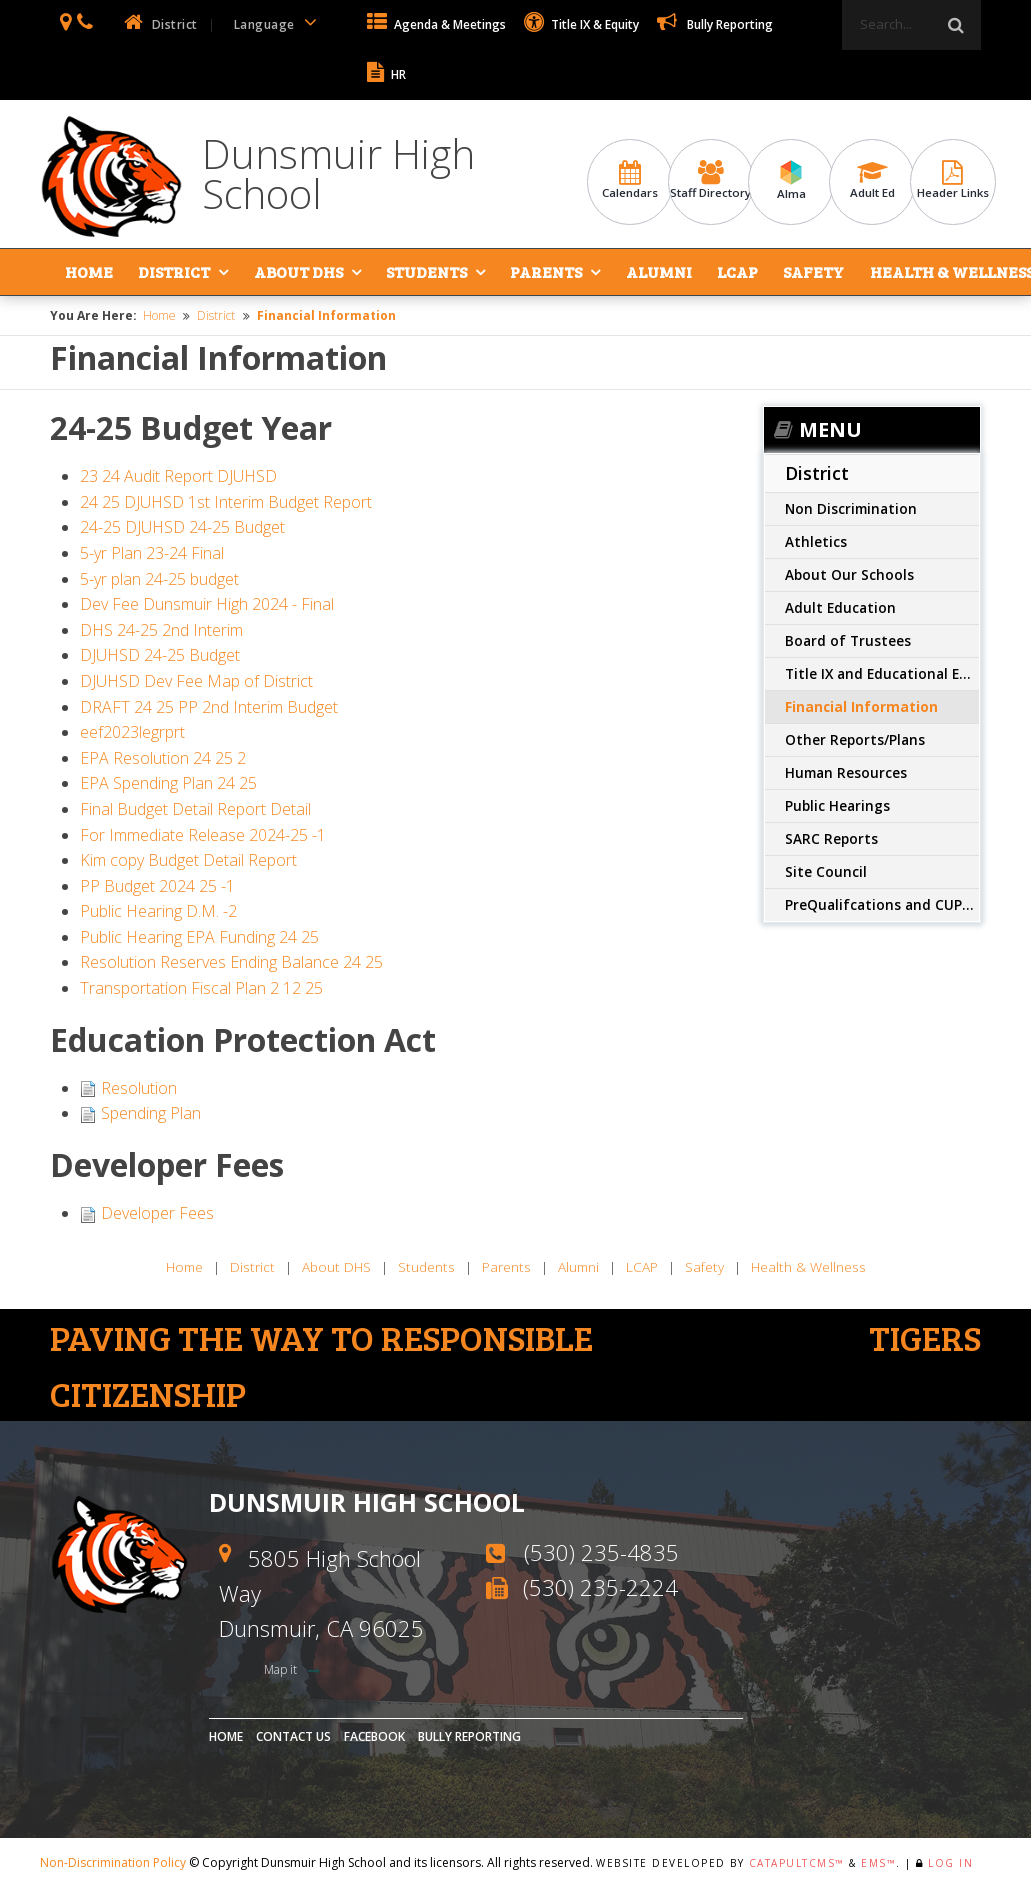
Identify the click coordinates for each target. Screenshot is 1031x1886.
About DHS (297, 271)
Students (425, 271)
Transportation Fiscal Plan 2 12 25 (201, 988)
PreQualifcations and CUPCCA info (882, 904)
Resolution (139, 1088)
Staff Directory (711, 180)
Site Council (826, 871)
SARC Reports (831, 838)
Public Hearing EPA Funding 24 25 (199, 937)
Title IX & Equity (581, 24)
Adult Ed (872, 180)
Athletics (816, 541)
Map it (282, 1669)
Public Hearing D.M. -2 (158, 911)
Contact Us (293, 1736)
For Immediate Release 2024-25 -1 (203, 834)
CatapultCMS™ (797, 1863)
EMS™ (878, 1863)
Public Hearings (837, 805)
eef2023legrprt (132, 732)
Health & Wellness (949, 271)
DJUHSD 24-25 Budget (160, 655)
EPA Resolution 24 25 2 (163, 758)
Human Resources (846, 772)
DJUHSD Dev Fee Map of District (196, 681)
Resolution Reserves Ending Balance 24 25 (231, 962)
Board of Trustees (848, 640)
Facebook (374, 1736)
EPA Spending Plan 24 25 (168, 783)
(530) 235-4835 (601, 1552)
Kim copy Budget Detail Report (188, 860)
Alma (791, 180)
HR (386, 74)
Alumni (657, 271)
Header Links (953, 180)
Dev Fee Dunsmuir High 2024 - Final (207, 604)
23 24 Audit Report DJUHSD (178, 476)
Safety (811, 271)
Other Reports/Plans (855, 739)
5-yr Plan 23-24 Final (152, 553)
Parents (545, 271)
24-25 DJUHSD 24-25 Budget (182, 527)
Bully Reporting (715, 24)
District (174, 271)
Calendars (630, 180)
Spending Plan (151, 1113)
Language (279, 22)
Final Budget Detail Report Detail (195, 809)
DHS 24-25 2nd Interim (161, 630)
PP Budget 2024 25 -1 (157, 886)
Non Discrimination (851, 508)
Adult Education (840, 607)
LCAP (735, 271)
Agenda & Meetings (436, 24)
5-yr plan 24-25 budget (159, 579)
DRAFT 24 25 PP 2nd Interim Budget (209, 707)
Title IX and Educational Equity (882, 673)
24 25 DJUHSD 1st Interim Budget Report (226, 502)
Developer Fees (157, 1213)
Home (89, 271)
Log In (950, 1863)
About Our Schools (849, 574)
